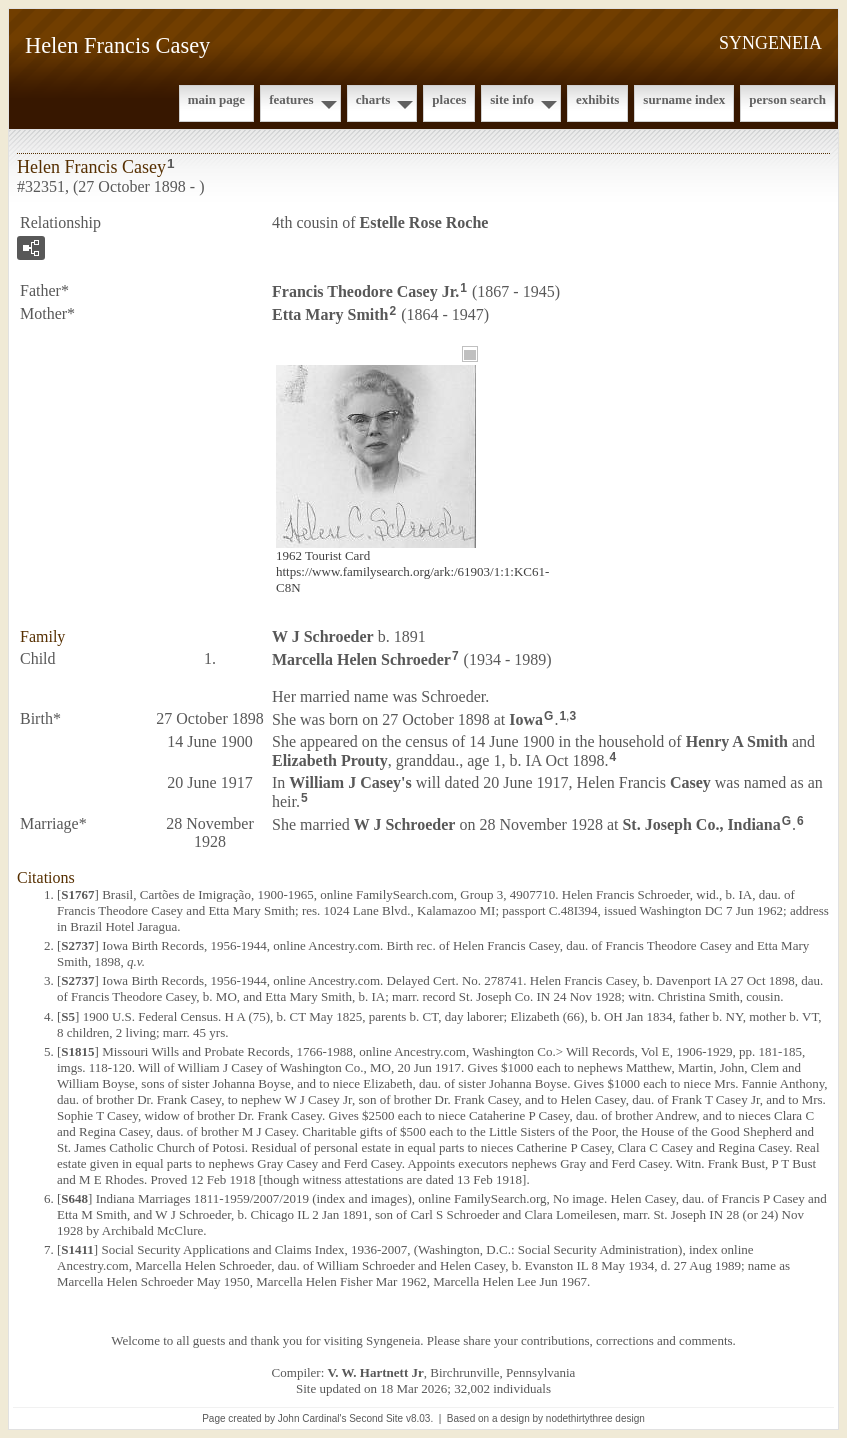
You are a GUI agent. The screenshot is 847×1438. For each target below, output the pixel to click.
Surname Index (684, 99)
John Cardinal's (312, 1418)
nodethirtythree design (595, 1418)
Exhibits (597, 99)
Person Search (787, 99)
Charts (373, 99)
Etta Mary (330, 314)
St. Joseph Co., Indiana (701, 824)
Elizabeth (330, 760)
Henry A (737, 741)
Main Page (216, 99)
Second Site (376, 1418)
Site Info (512, 99)
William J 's (350, 782)
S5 (68, 1016)
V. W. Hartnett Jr (376, 1372)
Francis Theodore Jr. (365, 291)
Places (449, 99)
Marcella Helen (361, 658)
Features (291, 99)
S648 (74, 1198)
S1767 (77, 894)
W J (323, 636)
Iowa (526, 719)
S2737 (77, 945)
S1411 (77, 1249)
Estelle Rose (424, 222)
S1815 (77, 1051)
